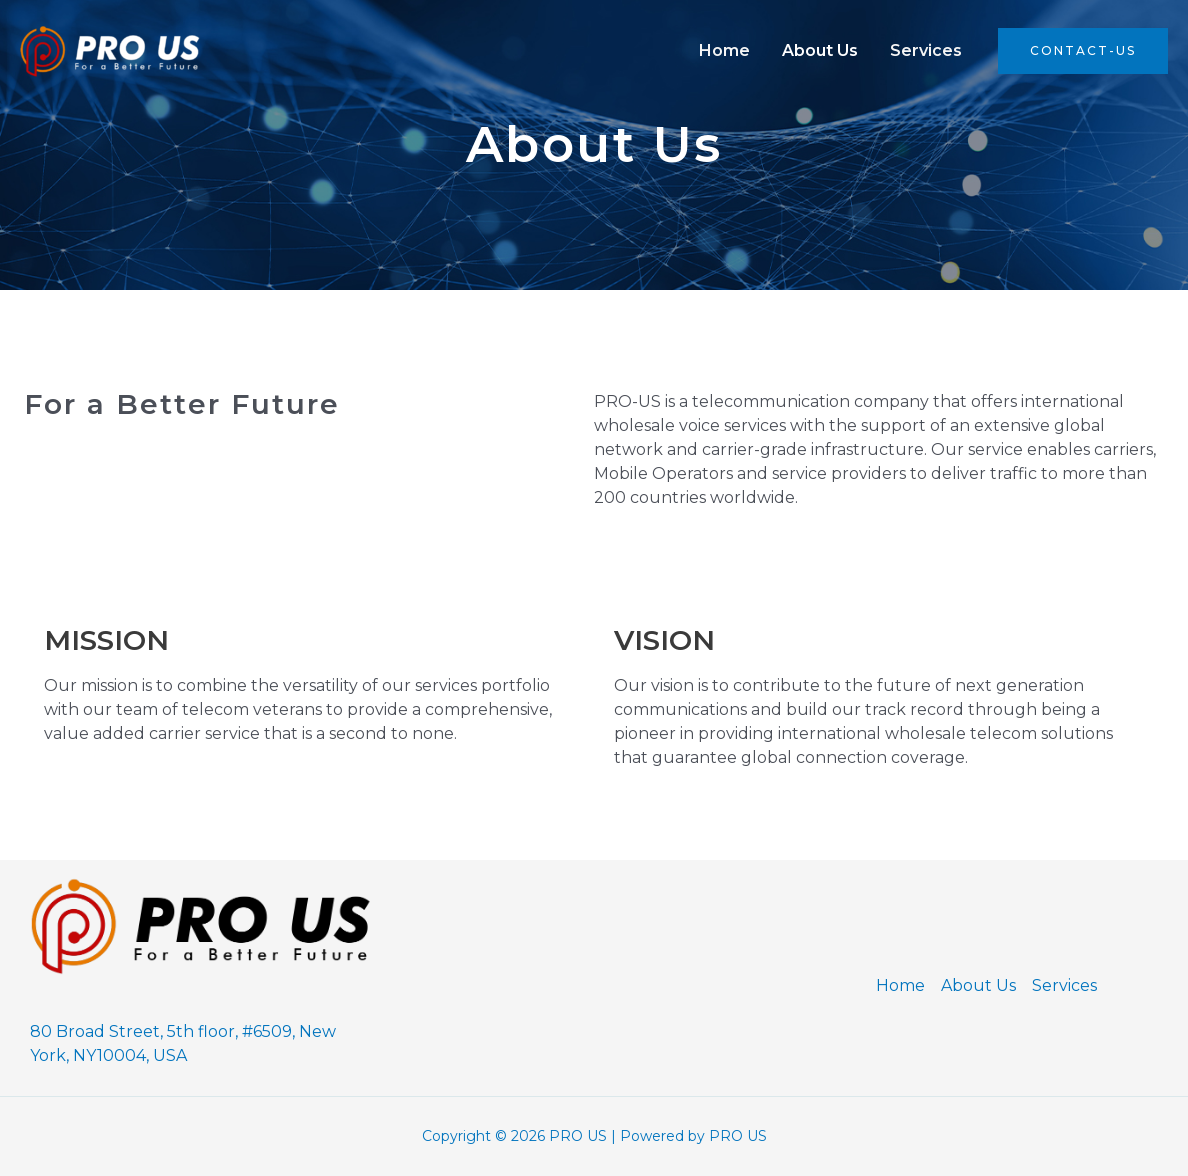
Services (926, 50)
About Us (820, 50)
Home (724, 50)
